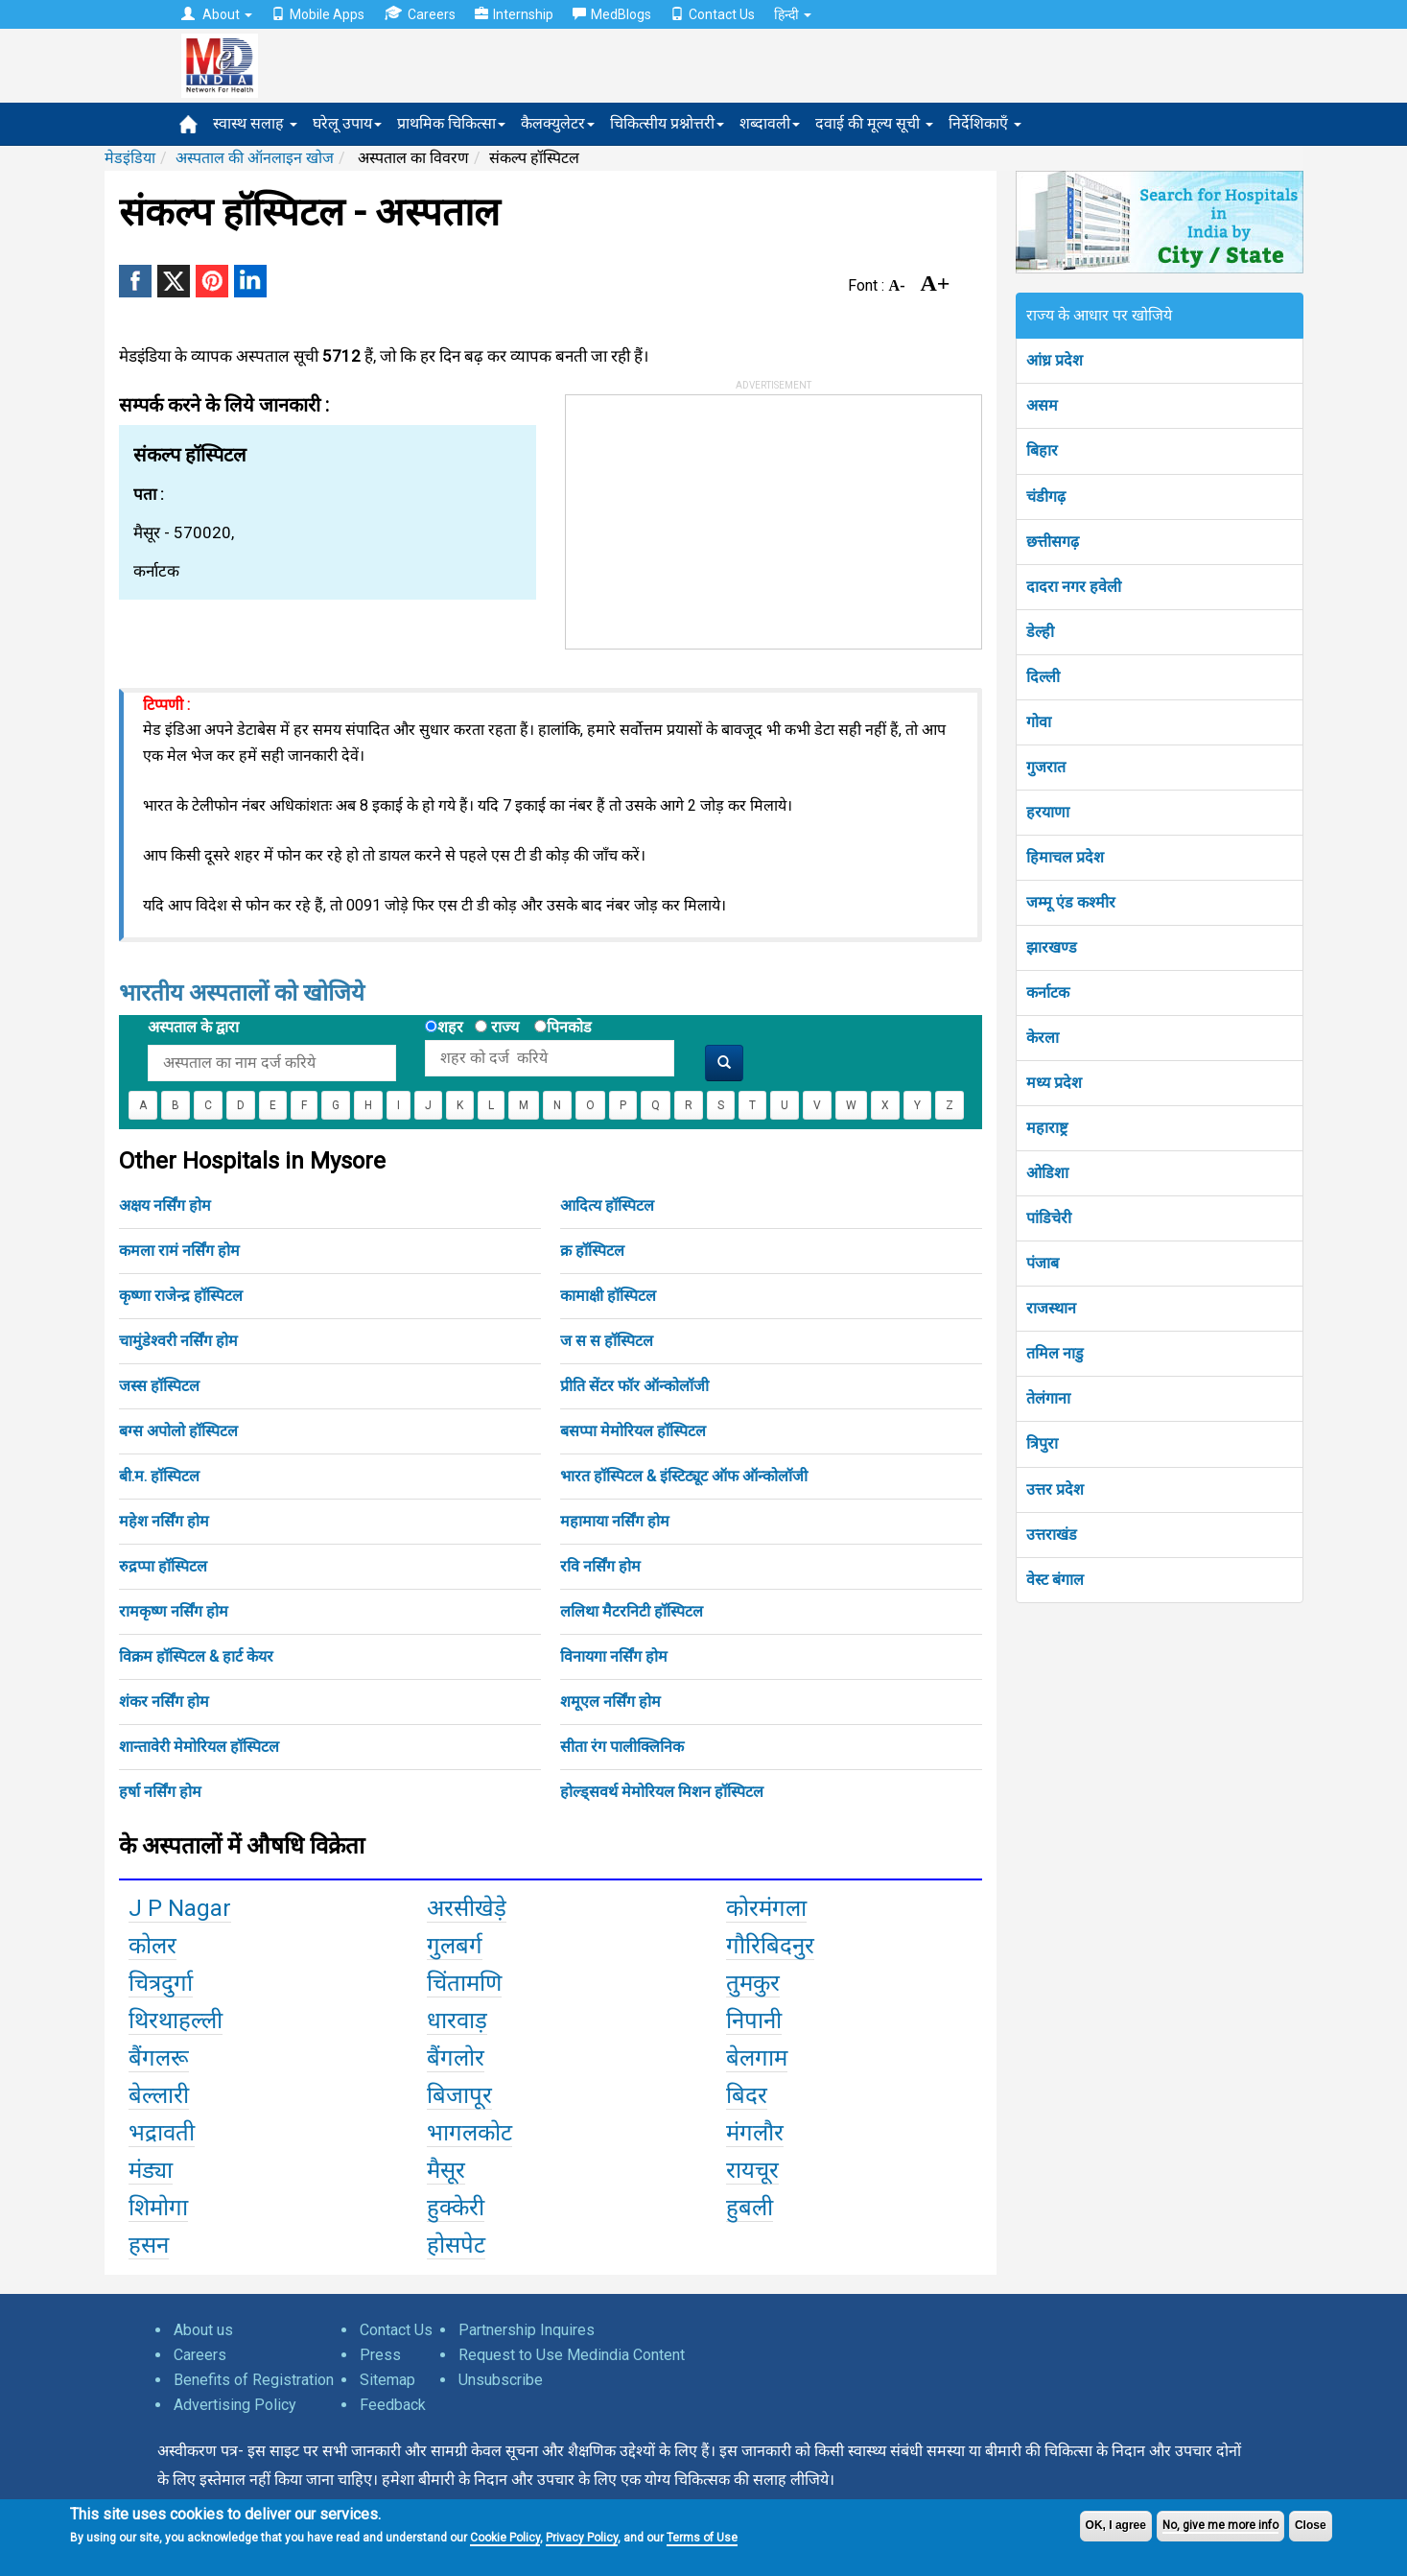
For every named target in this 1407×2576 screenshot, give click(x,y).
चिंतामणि (464, 1983)
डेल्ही (1040, 632)
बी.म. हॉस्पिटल (159, 1476)
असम (1042, 405)
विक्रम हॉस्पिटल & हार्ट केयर (196, 1656)
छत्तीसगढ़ (1052, 541)
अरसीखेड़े (466, 1908)
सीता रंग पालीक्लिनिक (622, 1746)
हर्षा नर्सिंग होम (160, 1792)
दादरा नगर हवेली (1073, 587)
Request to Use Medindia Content (571, 2355)
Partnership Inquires (526, 2330)
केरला (1042, 1037)
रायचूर (752, 2170)
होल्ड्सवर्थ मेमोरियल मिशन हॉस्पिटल (661, 1792)
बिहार (1042, 450)
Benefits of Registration (254, 2380)
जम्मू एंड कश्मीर (1070, 902)
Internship (514, 14)
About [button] (216, 14)
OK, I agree (1116, 2525)
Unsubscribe (500, 2380)
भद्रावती (162, 2132)
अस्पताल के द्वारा (193, 1027)
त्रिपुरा (1042, 1443)
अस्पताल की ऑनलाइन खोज (255, 158)
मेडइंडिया (130, 158)
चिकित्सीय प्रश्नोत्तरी (667, 123)
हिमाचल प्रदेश (1065, 857)
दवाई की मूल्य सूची (874, 123)
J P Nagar (180, 1908)
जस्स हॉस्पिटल (159, 1386)
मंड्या (151, 2170)
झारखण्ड (1051, 947)
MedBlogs (612, 14)
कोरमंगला (766, 1908)
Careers (420, 14)
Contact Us (712, 14)
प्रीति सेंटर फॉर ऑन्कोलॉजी (634, 1386)
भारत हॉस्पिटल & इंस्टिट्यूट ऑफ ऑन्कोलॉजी (684, 1476)
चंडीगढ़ (1046, 496)
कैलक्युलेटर (558, 123)
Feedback (393, 2405)
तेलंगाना (1048, 1398)
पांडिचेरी (1048, 1218)
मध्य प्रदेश (1054, 1083)
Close (1310, 2525)
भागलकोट (469, 2132)
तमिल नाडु (1055, 1353)
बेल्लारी (159, 2095)
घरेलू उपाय (347, 123)
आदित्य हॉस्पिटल (607, 1205)
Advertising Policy (235, 2405)
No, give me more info (1220, 2525)
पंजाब (1042, 1263)
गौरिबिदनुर (770, 1945)
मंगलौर (755, 2132)
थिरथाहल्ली (176, 2020)
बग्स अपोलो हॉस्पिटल (178, 1431)
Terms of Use (702, 2537)
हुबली (749, 2207)
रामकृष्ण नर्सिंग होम (173, 1611)
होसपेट (456, 2245)
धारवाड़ (457, 2020)
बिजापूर (459, 2095)
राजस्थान (1051, 1308)
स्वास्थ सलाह (255, 123)
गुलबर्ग (454, 1945)
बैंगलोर (455, 2057)
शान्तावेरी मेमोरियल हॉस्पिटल (199, 1746)
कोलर (152, 1945)
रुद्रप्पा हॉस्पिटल (163, 1566)
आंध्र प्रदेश (1054, 360)
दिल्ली (1043, 677)
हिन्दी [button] (792, 14)
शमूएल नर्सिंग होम (610, 1701)
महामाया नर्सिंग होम (614, 1521)
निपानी (754, 2020)
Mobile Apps (317, 14)
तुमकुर (753, 1983)
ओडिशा (1047, 1173)
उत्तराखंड (1051, 1534)
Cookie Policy (505, 2537)
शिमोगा (158, 2207)
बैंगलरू (159, 2057)
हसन (149, 2245)
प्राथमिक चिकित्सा (451, 123)
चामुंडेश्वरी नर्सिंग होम (178, 1341)
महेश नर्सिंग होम (164, 1521)
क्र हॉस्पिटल (592, 1250)
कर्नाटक (1047, 992)
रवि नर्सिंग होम (600, 1566)
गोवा (1038, 722)
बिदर (746, 2095)
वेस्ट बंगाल (1055, 1580)
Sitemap (387, 2380)
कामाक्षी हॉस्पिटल (608, 1296)
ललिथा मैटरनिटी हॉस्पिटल (631, 1611)
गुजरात (1046, 767)
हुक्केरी (455, 2207)
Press (380, 2355)
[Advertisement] (710, 515)
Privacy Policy (582, 2537)
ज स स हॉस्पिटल (606, 1341)
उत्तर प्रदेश (1055, 1489)
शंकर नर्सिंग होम (164, 1701)
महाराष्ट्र (1046, 1128)
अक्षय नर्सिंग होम (165, 1205)
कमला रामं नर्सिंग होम (179, 1250)
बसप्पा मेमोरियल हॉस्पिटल (633, 1431)
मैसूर (446, 2170)
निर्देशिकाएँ (985, 123)
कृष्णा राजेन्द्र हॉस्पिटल (181, 1296)
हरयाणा (1047, 812)
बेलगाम (756, 2057)
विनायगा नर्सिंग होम (614, 1656)
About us (203, 2330)
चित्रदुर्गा (161, 1983)
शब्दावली (769, 123)
